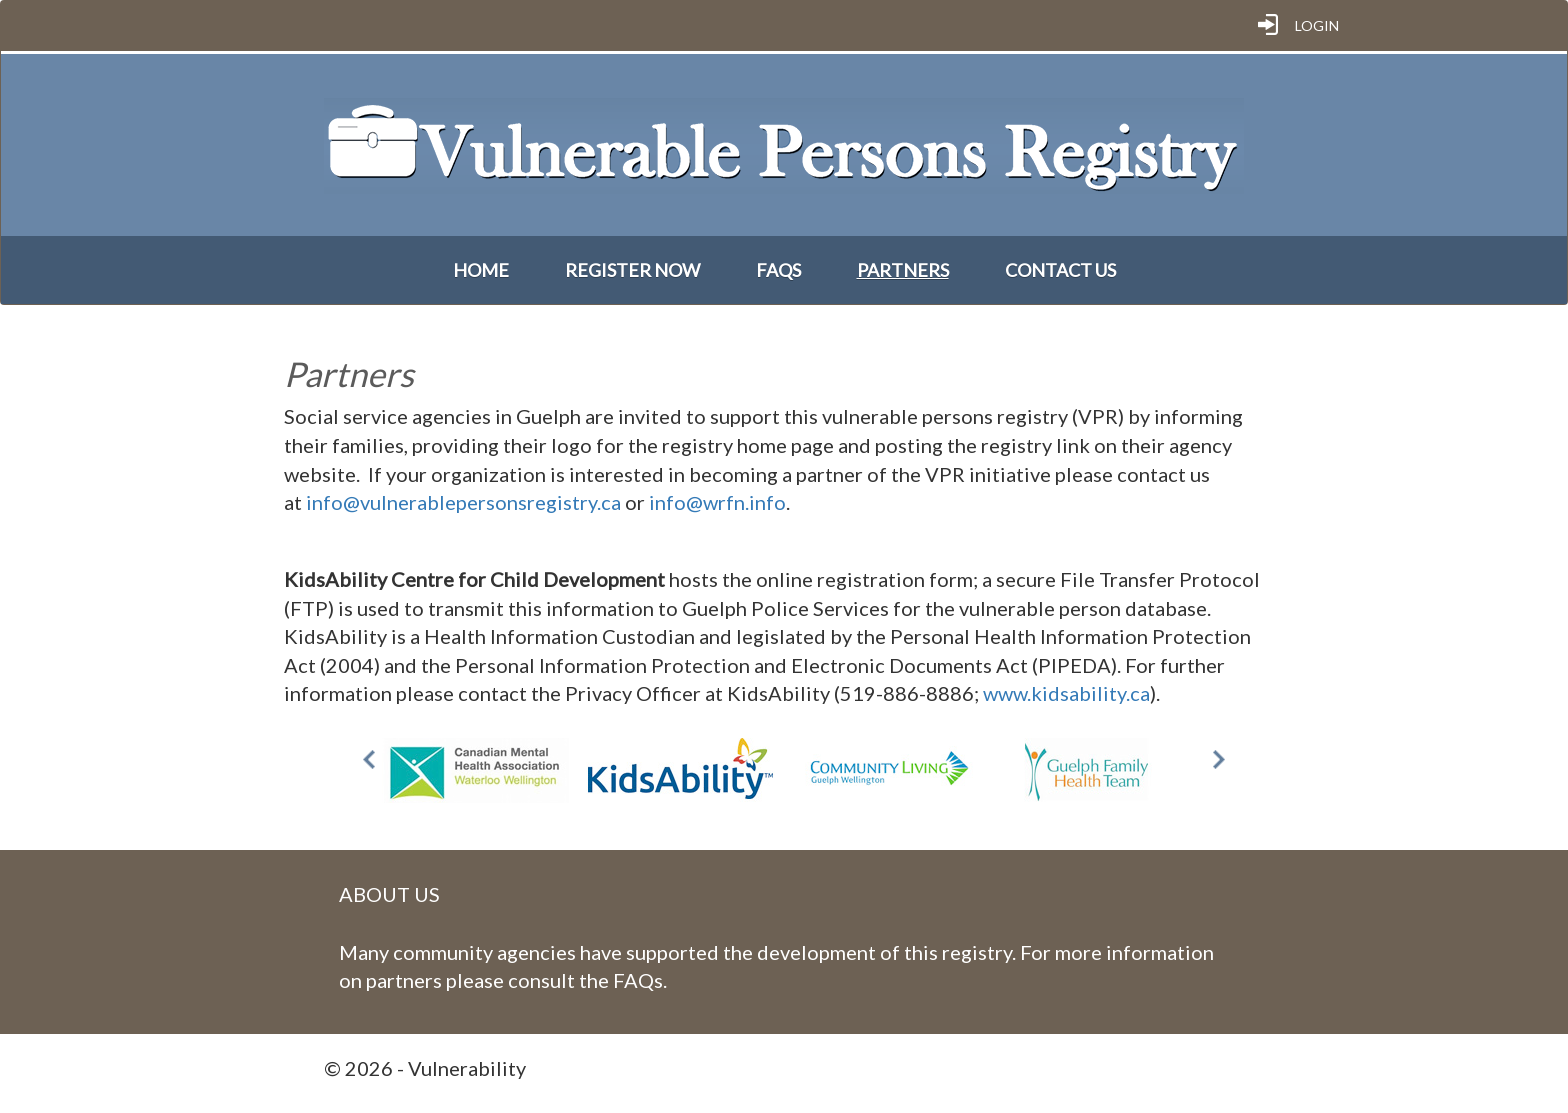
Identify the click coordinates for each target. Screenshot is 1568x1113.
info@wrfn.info (717, 502)
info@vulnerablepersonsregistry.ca (463, 502)
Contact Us (1060, 270)
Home (481, 270)
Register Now (632, 270)
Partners (903, 270)
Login (1317, 25)
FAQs (778, 270)
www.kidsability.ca (1066, 693)
